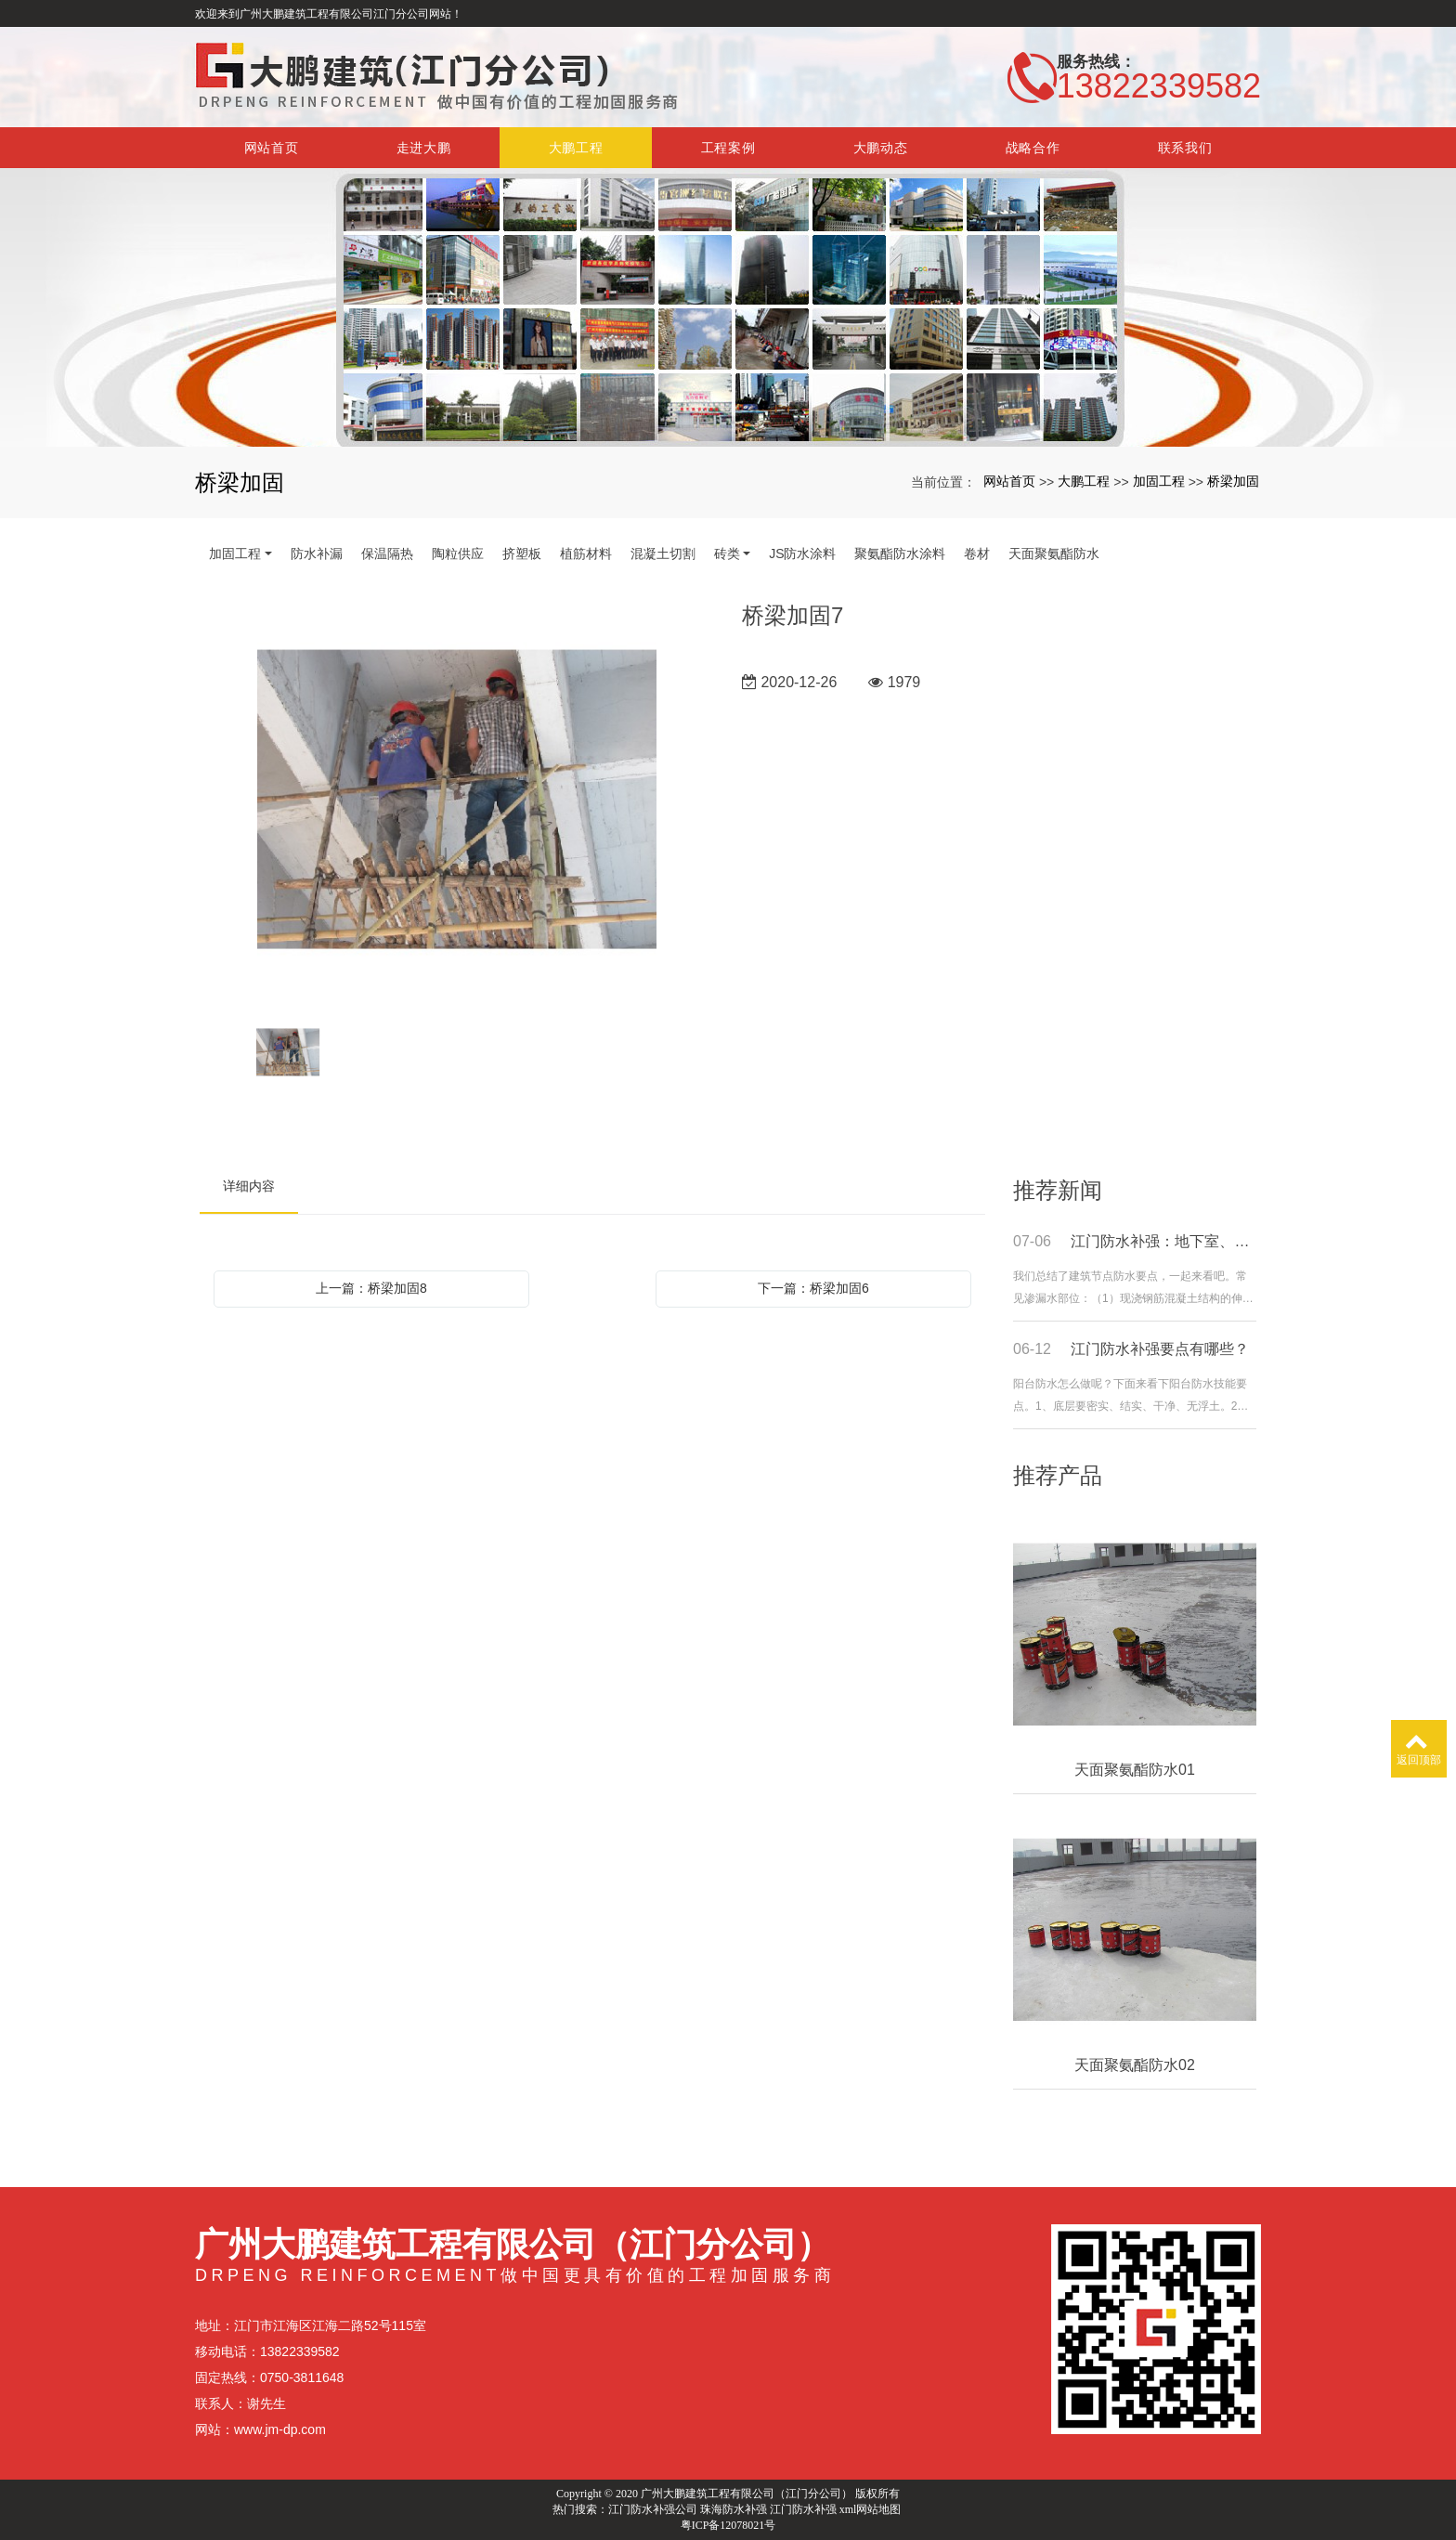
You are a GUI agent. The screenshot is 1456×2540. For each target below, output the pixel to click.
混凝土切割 (663, 553)
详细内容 (249, 1186)
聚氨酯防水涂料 (899, 553)
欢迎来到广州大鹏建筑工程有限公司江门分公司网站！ (328, 13)
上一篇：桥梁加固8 (371, 1288)
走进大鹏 (423, 147)
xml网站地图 (870, 2509)
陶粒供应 (458, 553)
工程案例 (728, 147)
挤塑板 (521, 553)
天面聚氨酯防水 (1053, 553)
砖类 (727, 553)
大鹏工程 (576, 147)
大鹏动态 (880, 147)
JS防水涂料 (802, 553)
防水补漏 (317, 553)
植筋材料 (586, 553)
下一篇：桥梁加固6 (813, 1288)
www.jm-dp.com (280, 2429)
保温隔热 (387, 553)
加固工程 (1159, 481)
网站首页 (271, 147)
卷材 (977, 553)
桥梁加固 (1233, 481)
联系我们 (1185, 147)
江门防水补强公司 (652, 2509)
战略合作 (1033, 147)
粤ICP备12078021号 (728, 2525)
